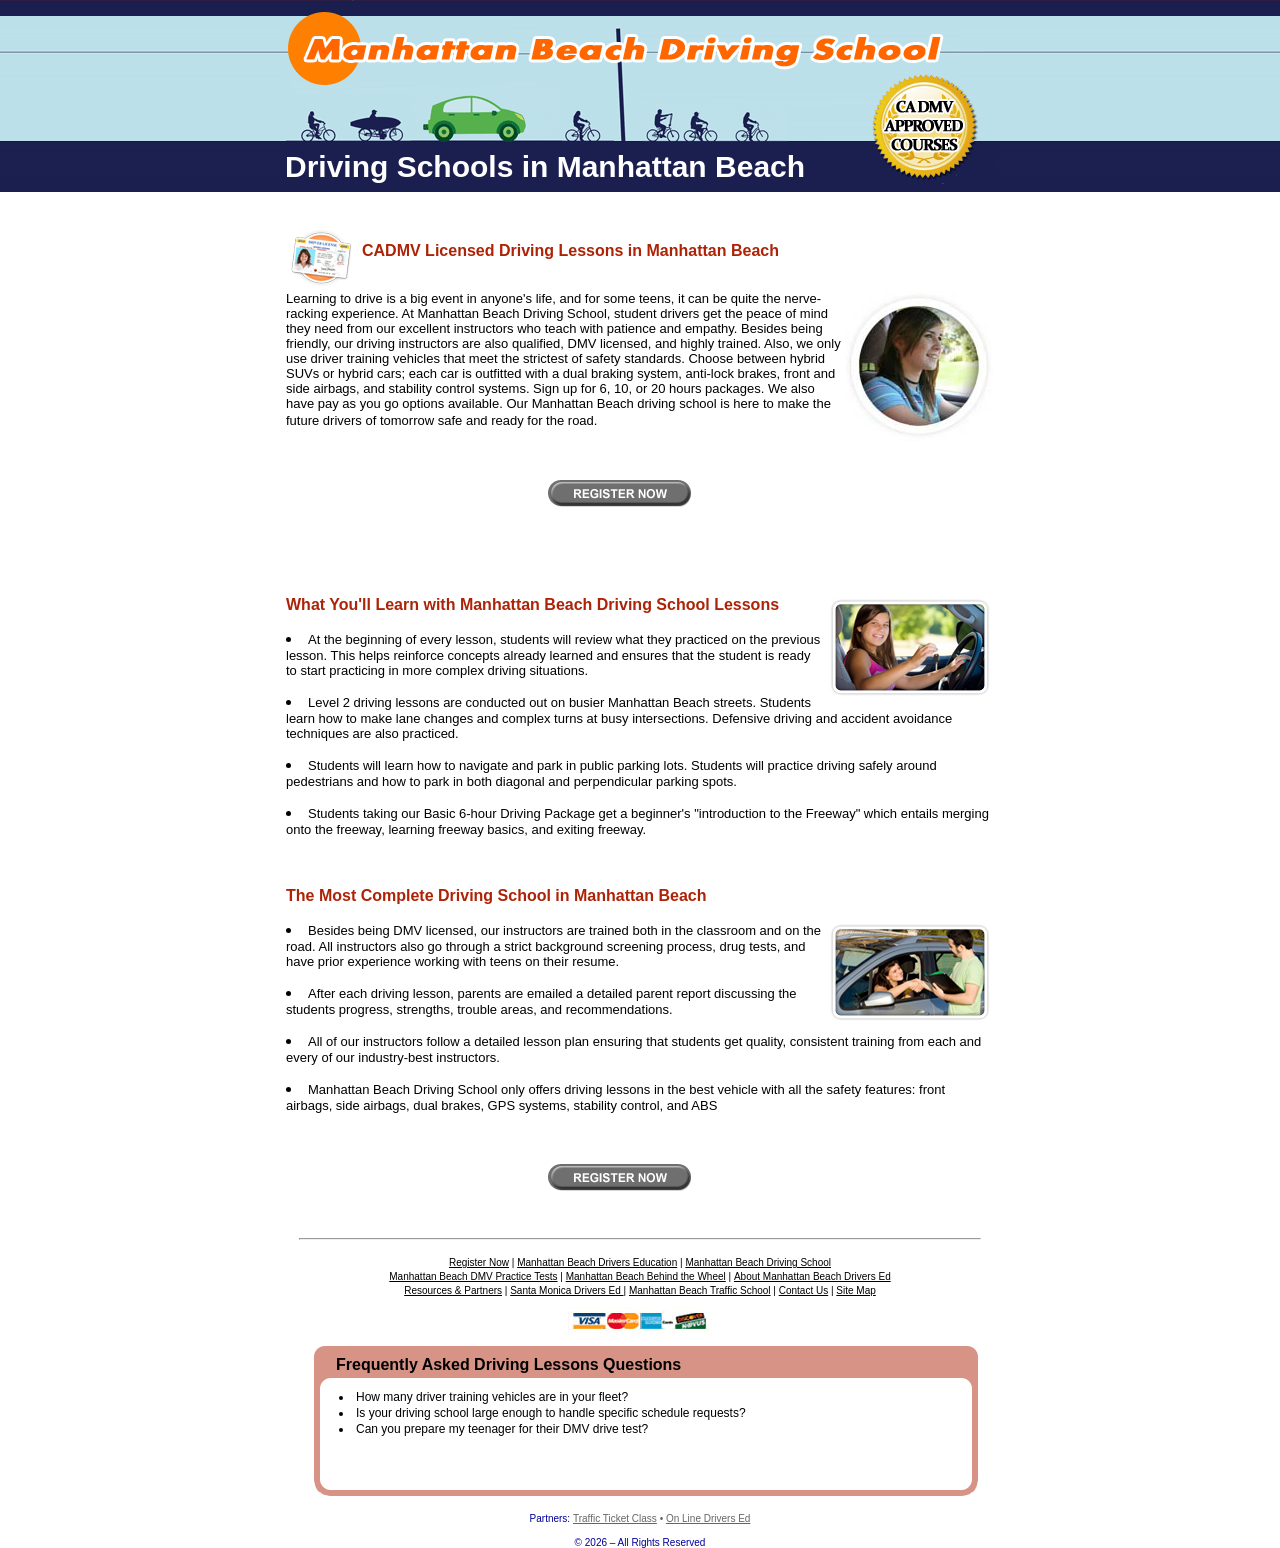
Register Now (479, 1262)
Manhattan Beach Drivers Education (597, 1262)
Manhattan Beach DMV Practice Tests (473, 1276)
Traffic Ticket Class (615, 1518)
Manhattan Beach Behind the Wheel (646, 1276)
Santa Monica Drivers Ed (566, 1290)
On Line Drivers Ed (708, 1518)
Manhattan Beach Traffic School (700, 1290)
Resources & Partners (453, 1290)
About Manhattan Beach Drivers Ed (812, 1276)
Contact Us (803, 1290)
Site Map (855, 1290)
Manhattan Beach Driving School (758, 1262)
